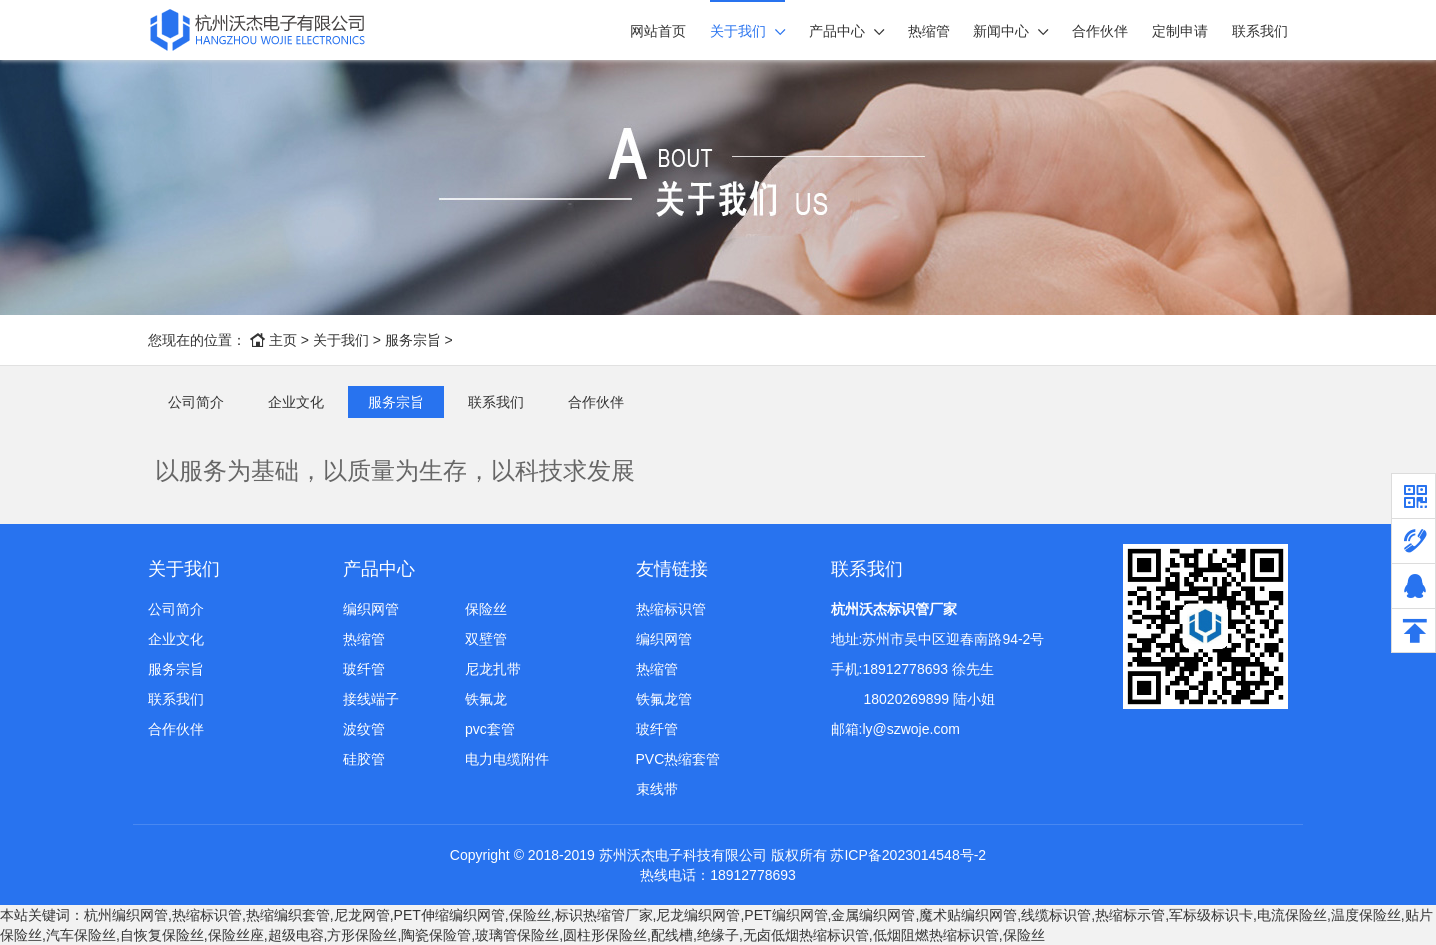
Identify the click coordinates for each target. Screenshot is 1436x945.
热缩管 (929, 31)
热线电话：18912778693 (718, 875)
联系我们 (1260, 31)
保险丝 (486, 609)
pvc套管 (490, 729)
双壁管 (486, 639)
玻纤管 (364, 669)
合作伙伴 (1100, 31)
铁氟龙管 (664, 699)
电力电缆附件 (507, 759)
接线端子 (371, 699)
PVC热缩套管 (678, 759)
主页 (283, 340)
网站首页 (658, 31)
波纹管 (364, 729)
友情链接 (672, 569)
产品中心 (837, 31)
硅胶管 (364, 759)
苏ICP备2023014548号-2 (908, 855)
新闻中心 (1001, 31)
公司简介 (196, 402)
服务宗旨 (413, 340)
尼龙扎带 (493, 669)
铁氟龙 (486, 699)
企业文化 (296, 402)
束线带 (657, 789)
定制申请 (1180, 31)
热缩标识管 (671, 609)
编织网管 (371, 609)
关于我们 (738, 31)
